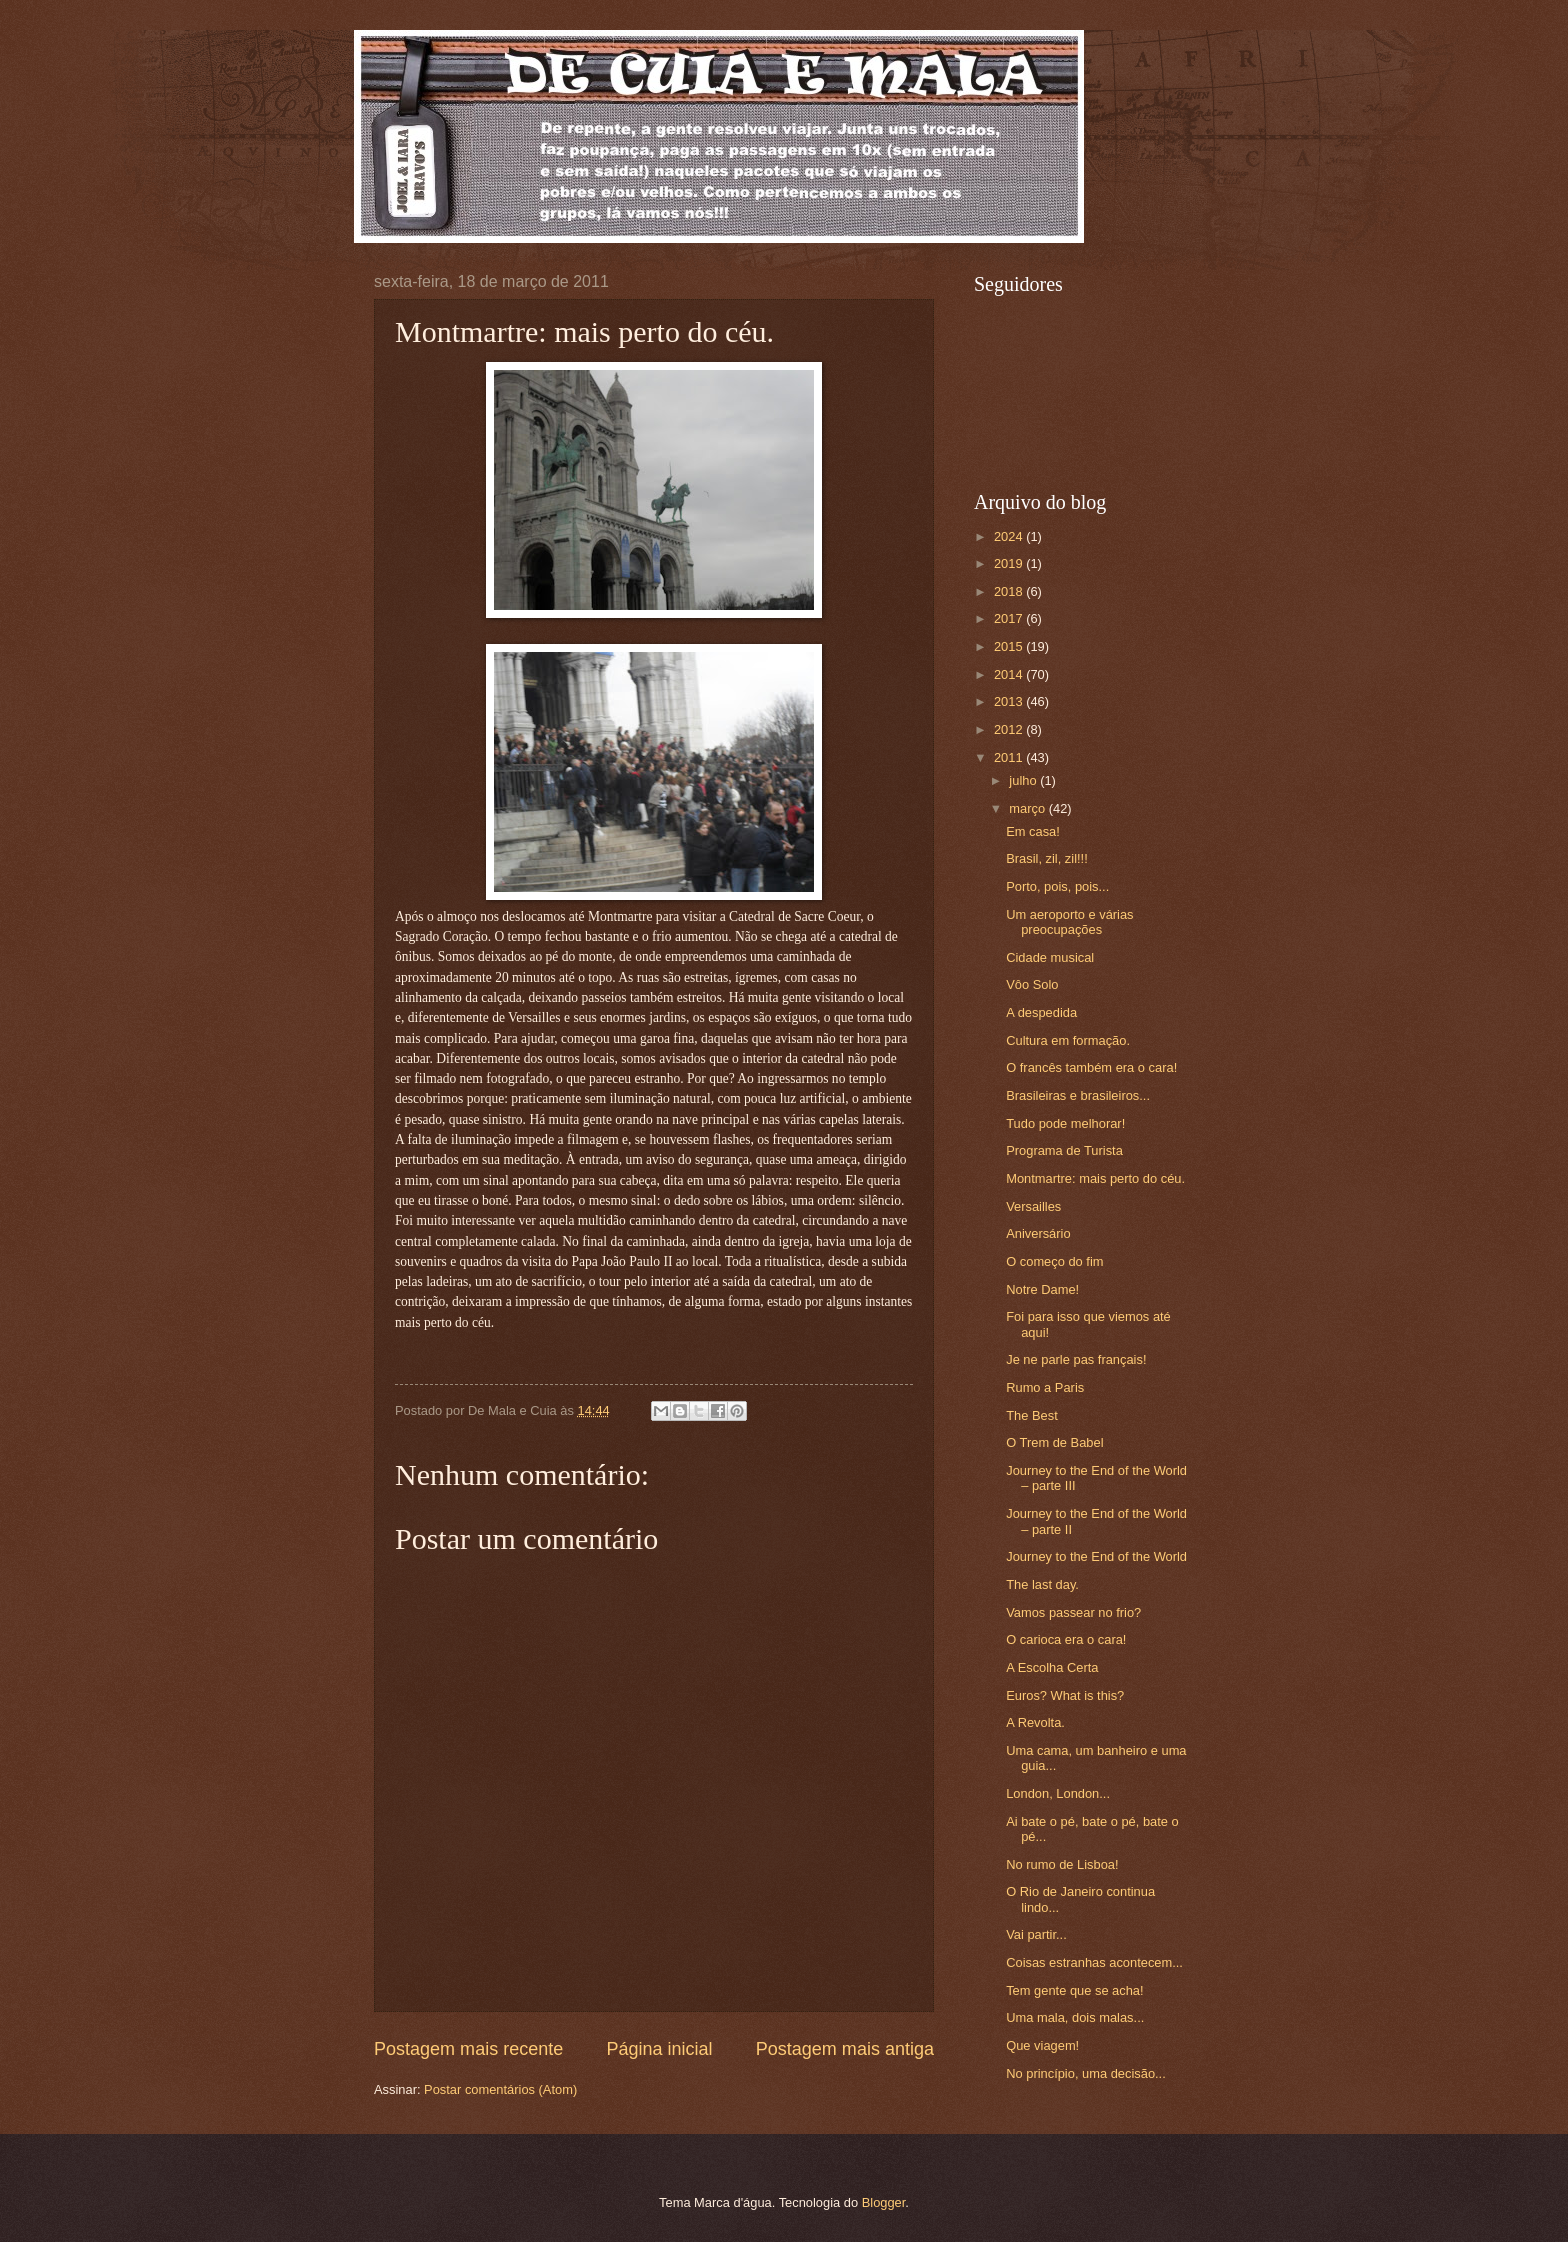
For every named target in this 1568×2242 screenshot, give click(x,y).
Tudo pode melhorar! (1065, 1123)
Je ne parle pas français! (1076, 1359)
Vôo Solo (1032, 984)
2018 (1010, 591)
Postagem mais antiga (845, 2049)
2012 (1010, 729)
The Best (1032, 1415)
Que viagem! (1042, 2045)
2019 (1010, 563)
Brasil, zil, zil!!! (1047, 858)
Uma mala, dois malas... (1075, 2017)
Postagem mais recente (468, 2049)
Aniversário (1038, 1233)
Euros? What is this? (1065, 1695)
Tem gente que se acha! (1074, 1990)
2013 (1010, 701)
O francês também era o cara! (1091, 1067)
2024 (1010, 536)
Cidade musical (1050, 957)
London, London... (1058, 1793)
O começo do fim (1054, 1261)
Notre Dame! (1042, 1289)
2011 (1010, 757)
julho (1024, 780)
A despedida (1041, 1012)
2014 (1010, 674)
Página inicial (659, 2049)
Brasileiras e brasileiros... (1078, 1095)
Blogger (884, 2202)
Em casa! (1033, 831)
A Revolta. (1035, 1722)
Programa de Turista (1064, 1150)
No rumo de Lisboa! (1062, 1864)
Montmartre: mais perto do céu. (1095, 1178)
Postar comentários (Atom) (500, 2089)
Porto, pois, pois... (1057, 886)
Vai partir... (1036, 1934)
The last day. (1042, 1584)
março (1028, 808)
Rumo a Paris (1045, 1387)
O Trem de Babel (1054, 1442)
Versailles (1033, 1206)
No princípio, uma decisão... (1086, 2073)
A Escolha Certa (1052, 1667)
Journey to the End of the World (1096, 1556)
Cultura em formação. (1068, 1040)
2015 (1010, 646)
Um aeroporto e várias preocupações (1069, 922)
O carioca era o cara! (1066, 1639)
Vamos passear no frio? (1073, 1612)
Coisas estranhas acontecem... (1094, 1962)
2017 (1010, 618)
